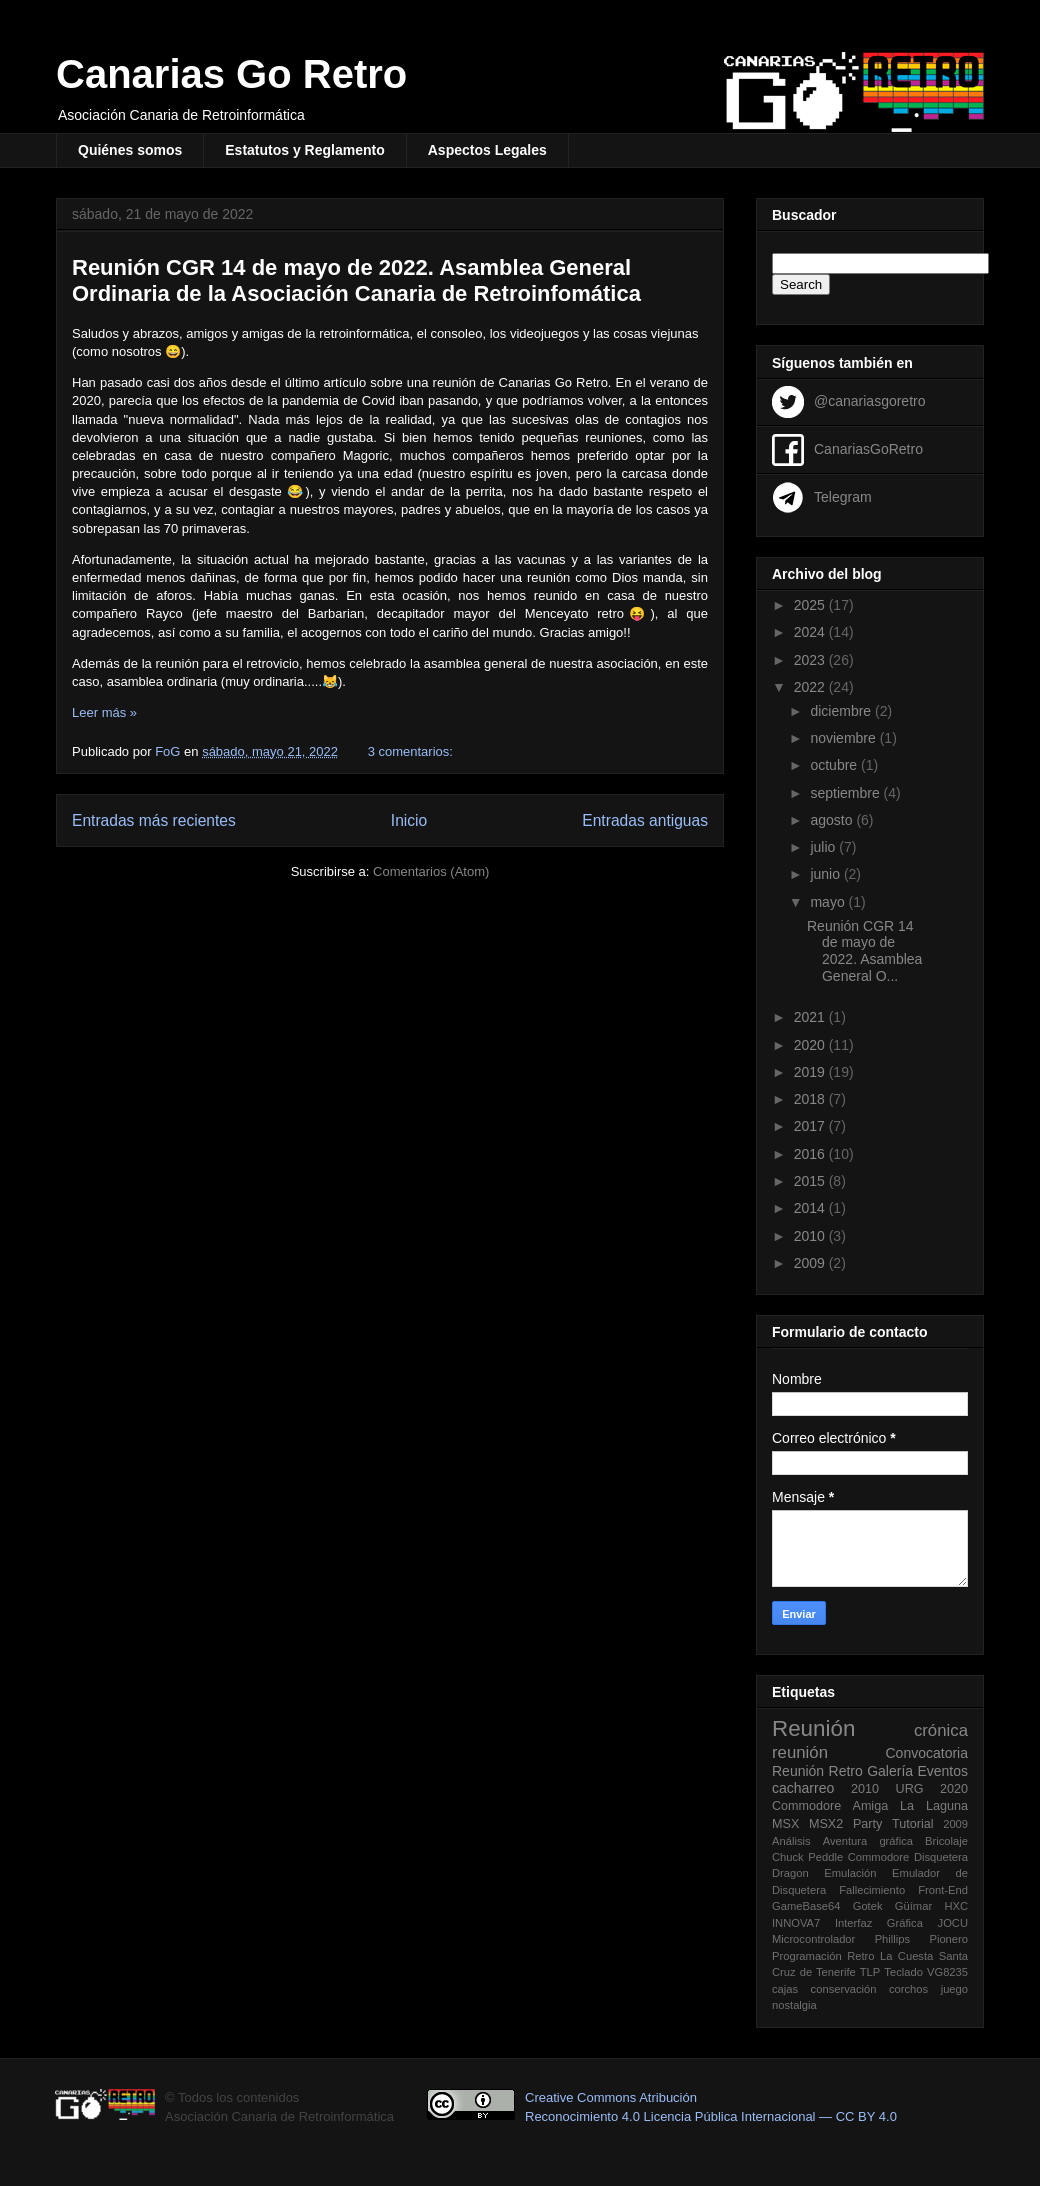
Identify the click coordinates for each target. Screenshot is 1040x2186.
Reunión (813, 1728)
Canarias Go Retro (231, 74)
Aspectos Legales (487, 150)
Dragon (790, 1873)
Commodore (879, 1857)
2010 (811, 1236)
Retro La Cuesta (890, 1956)
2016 (811, 1154)
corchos (908, 1989)
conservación (844, 1989)
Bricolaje (946, 1841)
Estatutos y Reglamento (304, 150)
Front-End (943, 1890)
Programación (807, 1956)
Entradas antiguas (645, 820)
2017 (811, 1126)
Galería (890, 1771)
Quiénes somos (130, 150)
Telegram (843, 496)
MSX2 (826, 1824)
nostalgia (794, 2005)
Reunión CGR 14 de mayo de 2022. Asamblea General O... (864, 951)
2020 (811, 1045)
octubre (835, 765)
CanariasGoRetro (868, 448)
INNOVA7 (796, 1923)
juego (954, 1989)
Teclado (903, 1972)
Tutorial (913, 1824)
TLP (870, 1972)
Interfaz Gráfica (879, 1923)
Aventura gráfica (868, 1841)
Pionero (948, 1939)
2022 (811, 687)
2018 (811, 1099)
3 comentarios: (412, 751)
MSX (785, 1824)
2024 (811, 632)
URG (910, 1789)
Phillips (892, 1939)
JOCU (953, 1923)
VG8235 (947, 1972)
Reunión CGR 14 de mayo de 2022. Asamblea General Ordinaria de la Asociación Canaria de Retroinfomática (356, 280)
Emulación (850, 1873)
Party (867, 1824)
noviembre (844, 738)
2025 (811, 605)
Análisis (791, 1841)
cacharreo (803, 1788)
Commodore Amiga (830, 1806)
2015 (811, 1181)
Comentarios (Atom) (431, 871)
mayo (829, 902)
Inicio (409, 820)
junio (826, 874)
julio (824, 847)
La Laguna (934, 1806)
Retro (846, 1771)
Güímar (913, 1906)
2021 (811, 1017)
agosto (833, 820)
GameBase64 (806, 1906)
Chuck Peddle (807, 1857)
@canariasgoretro (870, 400)
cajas (785, 1989)
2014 (811, 1208)
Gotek (868, 1906)
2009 (811, 1263)
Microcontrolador (813, 1939)
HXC (956, 1906)
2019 (811, 1072)
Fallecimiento (872, 1890)
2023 (811, 660)
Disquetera (941, 1857)
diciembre (842, 711)
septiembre (846, 793)
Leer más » (104, 712)
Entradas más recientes (154, 820)
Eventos (942, 1771)
